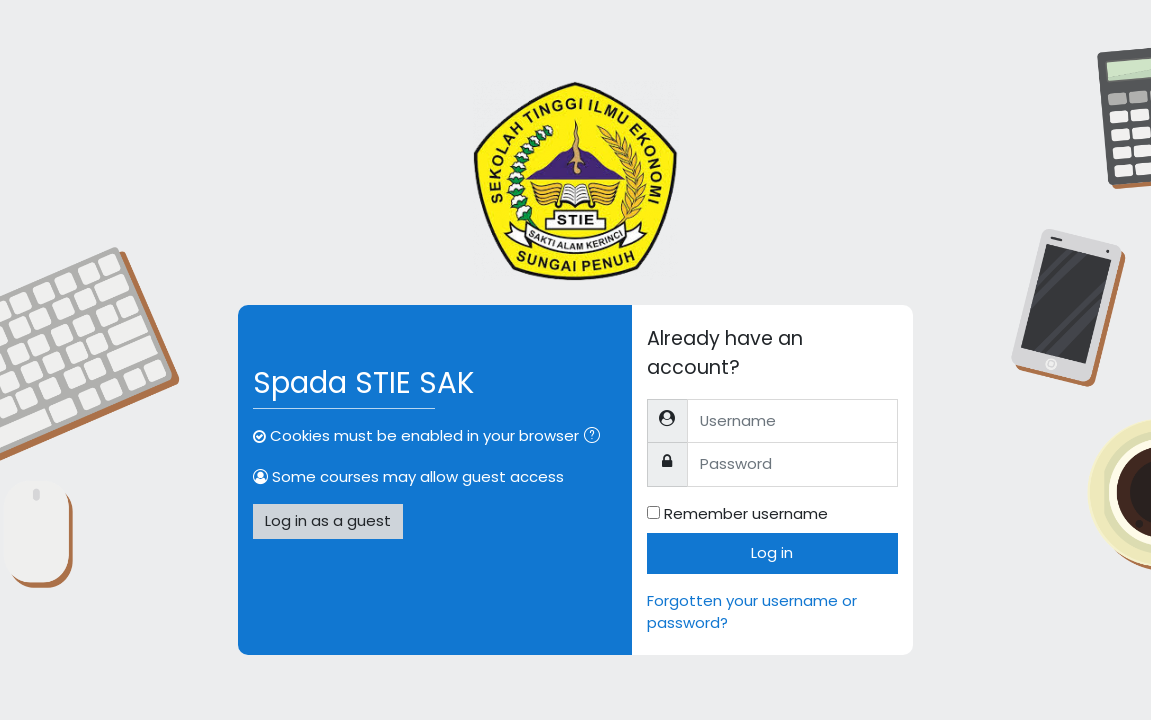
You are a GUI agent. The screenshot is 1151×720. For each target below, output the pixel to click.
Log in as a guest (328, 520)
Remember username (746, 513)
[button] (596, 437)
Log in (772, 552)
